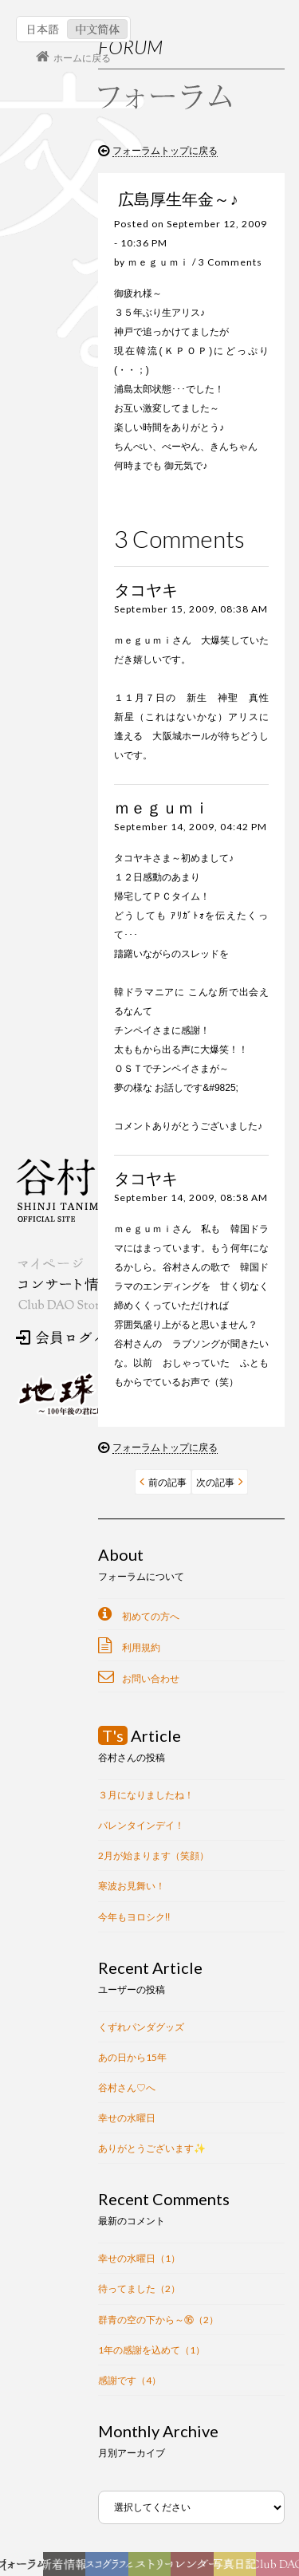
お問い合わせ (150, 1678)
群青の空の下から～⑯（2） (158, 2320)
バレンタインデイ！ (141, 1825)
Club (280, 2568)
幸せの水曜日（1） (139, 2258)
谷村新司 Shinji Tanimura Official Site (95, 1190)
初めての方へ (150, 1616)
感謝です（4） (129, 2380)
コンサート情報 (64, 1284)
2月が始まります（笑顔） (153, 1855)
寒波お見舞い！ (131, 1886)
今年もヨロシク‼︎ (134, 1917)
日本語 (43, 29)
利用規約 (141, 1647)
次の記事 (215, 1482)
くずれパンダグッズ (141, 2027)
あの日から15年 (132, 2057)
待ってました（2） (139, 2288)
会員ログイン (68, 1337)
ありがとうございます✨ (152, 2148)
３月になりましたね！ (146, 1795)
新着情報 (67, 2568)
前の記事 (167, 1482)
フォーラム (25, 2568)
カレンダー (196, 2568)
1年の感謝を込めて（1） (151, 2350)
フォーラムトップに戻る (165, 150)
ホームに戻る (82, 58)
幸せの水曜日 (126, 2118)
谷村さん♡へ (126, 2087)
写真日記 (238, 2568)
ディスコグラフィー (106, 2568)
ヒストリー (152, 2568)
